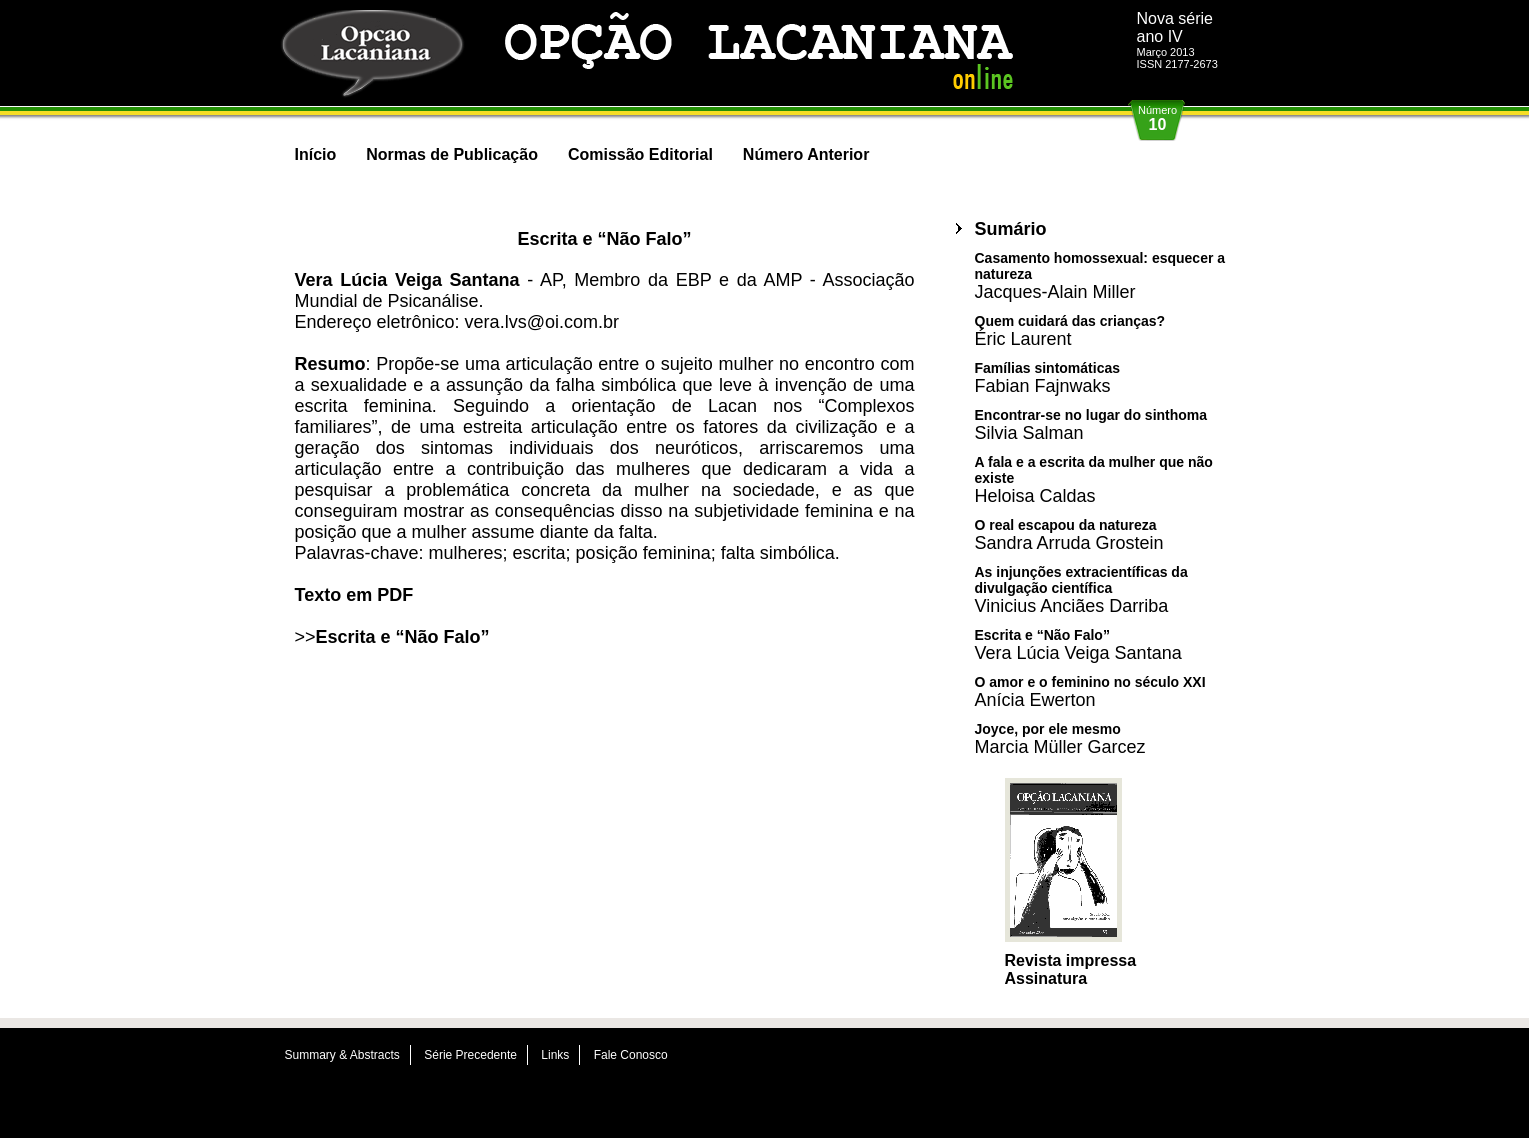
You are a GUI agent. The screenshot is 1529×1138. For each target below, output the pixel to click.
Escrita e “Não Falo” (403, 637)
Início (316, 154)
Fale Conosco (631, 1055)
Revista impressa (1071, 960)
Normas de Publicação (452, 154)
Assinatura (1046, 978)
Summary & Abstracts (342, 1055)
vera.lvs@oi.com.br (542, 322)
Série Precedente (470, 1055)
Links (555, 1055)
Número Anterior (806, 154)
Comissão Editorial (640, 154)
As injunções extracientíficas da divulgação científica (1081, 589)
